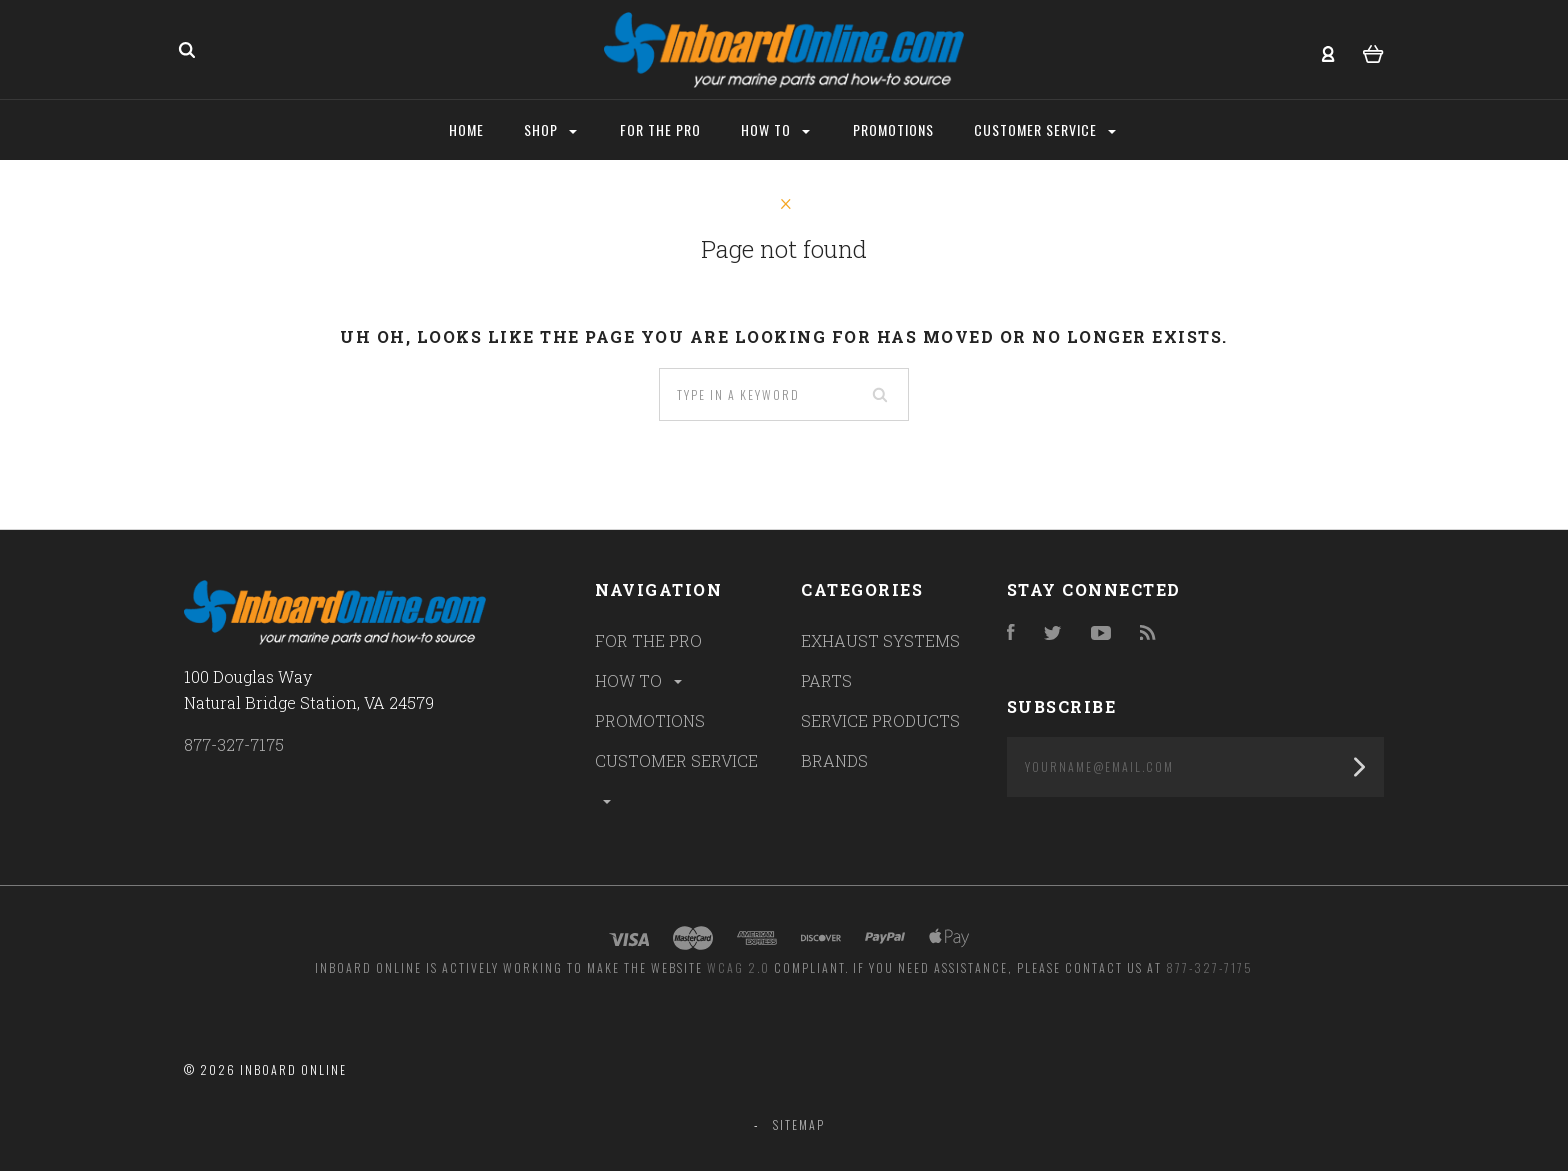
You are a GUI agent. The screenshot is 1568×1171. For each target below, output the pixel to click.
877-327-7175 (234, 744)
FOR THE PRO (648, 640)
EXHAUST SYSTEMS (880, 640)
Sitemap (799, 1124)
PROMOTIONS (650, 720)
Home (466, 129)
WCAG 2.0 (738, 967)
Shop (550, 129)
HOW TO (640, 680)
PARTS (826, 680)
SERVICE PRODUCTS (880, 720)
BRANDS (834, 760)
